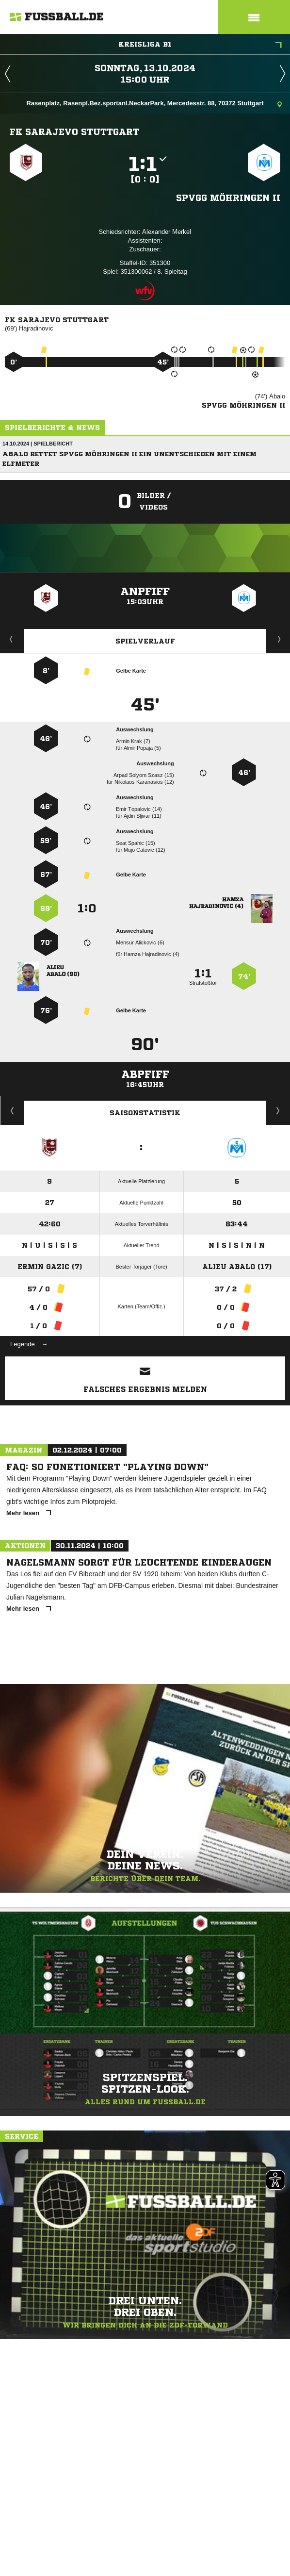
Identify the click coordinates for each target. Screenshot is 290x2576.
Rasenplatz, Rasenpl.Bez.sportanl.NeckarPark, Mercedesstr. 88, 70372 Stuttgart (154, 104)
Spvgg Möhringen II (228, 197)
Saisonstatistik (145, 1112)
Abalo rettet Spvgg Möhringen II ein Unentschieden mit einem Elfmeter (129, 459)
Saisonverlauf (278, 1110)
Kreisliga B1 (200, 45)
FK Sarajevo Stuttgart (74, 131)
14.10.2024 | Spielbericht (37, 443)
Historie (12, 1110)
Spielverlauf (145, 641)
